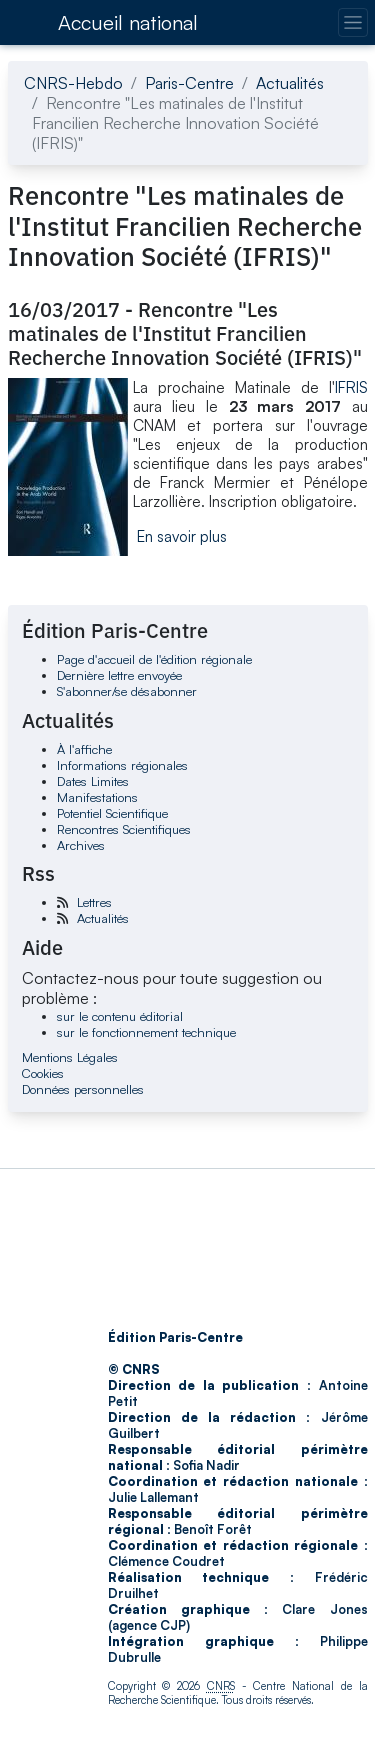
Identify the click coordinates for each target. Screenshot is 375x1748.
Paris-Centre (189, 83)
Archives (81, 845)
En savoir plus (182, 536)
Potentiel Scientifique (112, 813)
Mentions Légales (70, 1057)
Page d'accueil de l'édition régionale (154, 659)
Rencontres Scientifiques (124, 829)
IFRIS (351, 387)
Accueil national (128, 22)
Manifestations (97, 797)
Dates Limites (93, 781)
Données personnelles (83, 1089)
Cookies (43, 1073)
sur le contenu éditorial (120, 1016)
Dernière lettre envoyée (119, 675)
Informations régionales (122, 765)
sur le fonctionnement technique (146, 1032)
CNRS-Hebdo (73, 83)
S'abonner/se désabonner (127, 691)
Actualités (290, 83)
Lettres (94, 902)
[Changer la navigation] (352, 22)
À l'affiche (84, 749)
